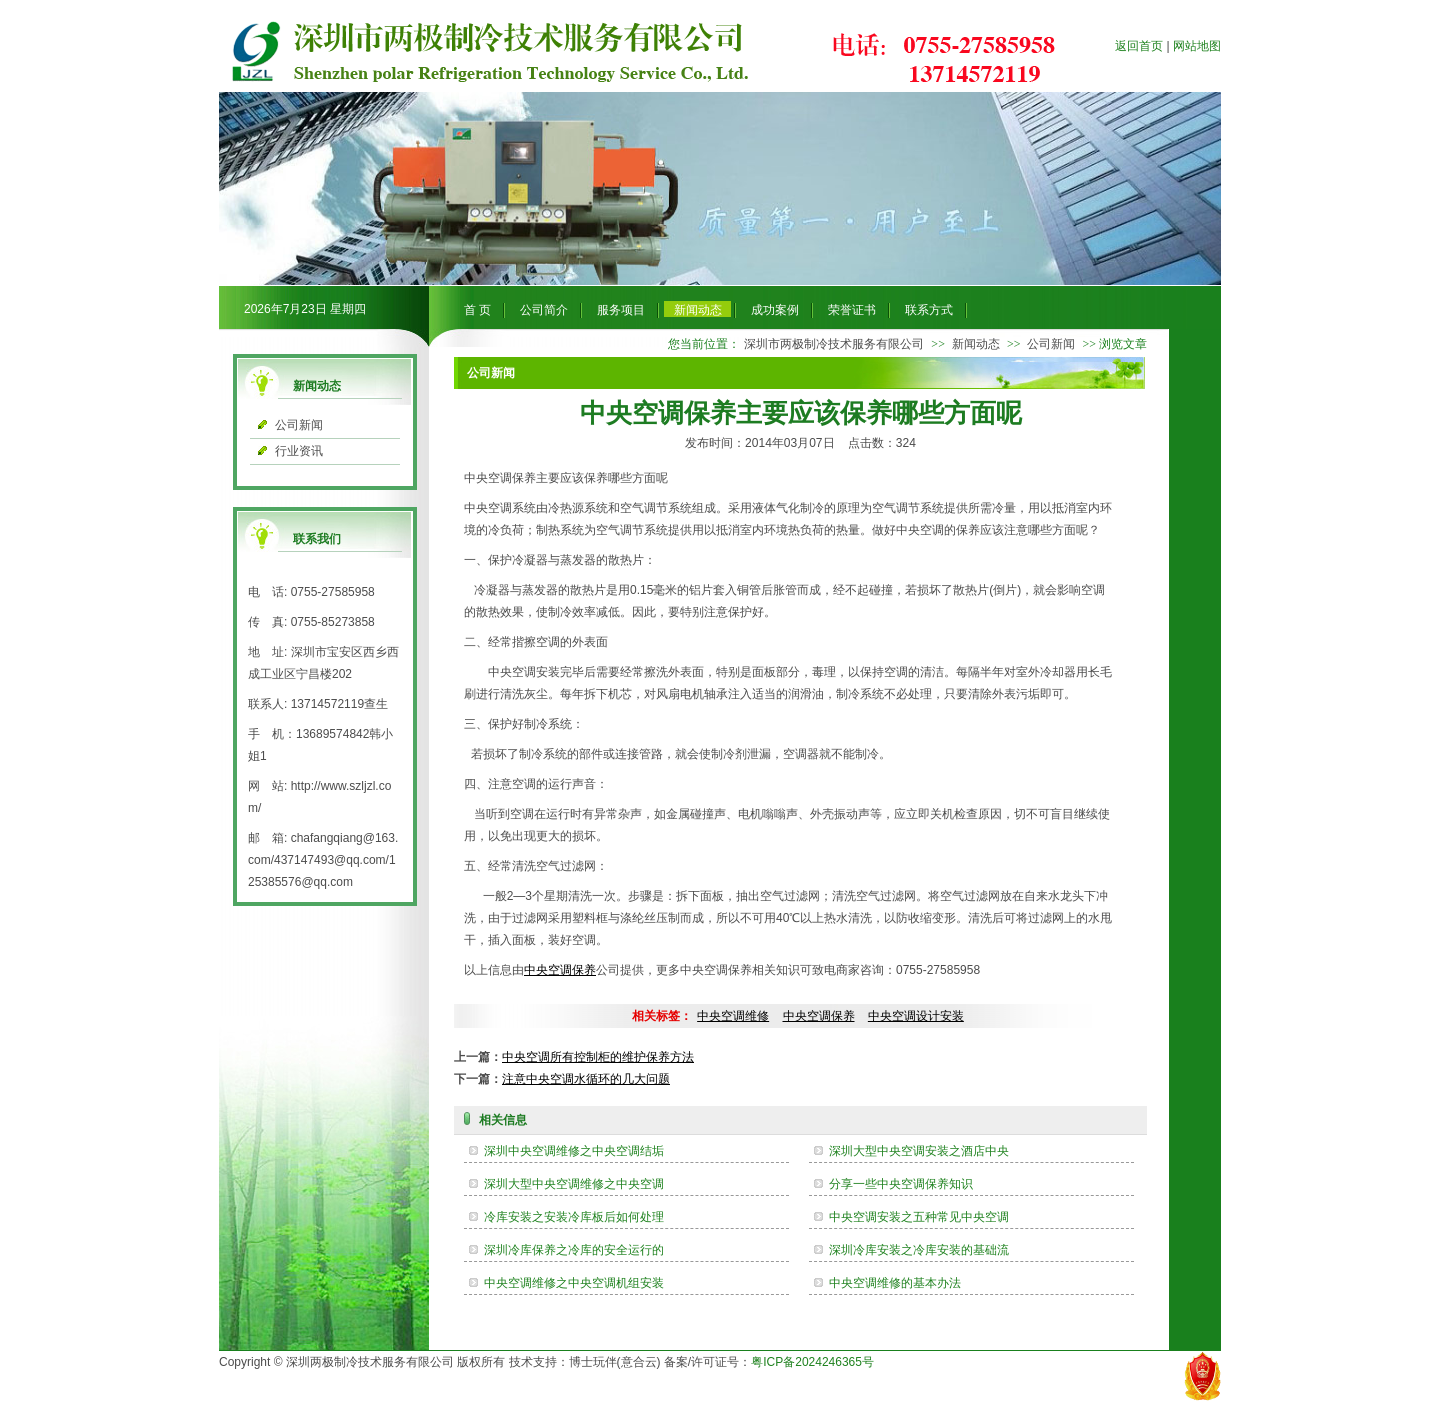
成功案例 (775, 310)
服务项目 (621, 310)
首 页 (477, 310)
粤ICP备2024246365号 (812, 1362)
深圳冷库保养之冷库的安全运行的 (574, 1250)
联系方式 (929, 310)
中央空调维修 (733, 1016)
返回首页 (1139, 46)
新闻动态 (698, 310)
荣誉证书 (852, 310)
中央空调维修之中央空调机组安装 (574, 1283)
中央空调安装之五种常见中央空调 (919, 1217)
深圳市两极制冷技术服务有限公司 (834, 344)
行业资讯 (299, 451)
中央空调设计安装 (916, 1016)
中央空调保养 (560, 970)
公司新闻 (299, 425)
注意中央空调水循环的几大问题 (586, 1079)
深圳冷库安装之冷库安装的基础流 (919, 1250)
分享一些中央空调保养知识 (901, 1184)
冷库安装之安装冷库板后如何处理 (574, 1217)
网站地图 (1197, 46)
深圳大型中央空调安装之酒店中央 (919, 1151)
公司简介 (544, 310)
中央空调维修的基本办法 (895, 1283)
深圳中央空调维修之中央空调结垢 (574, 1151)
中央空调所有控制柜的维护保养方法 (598, 1057)
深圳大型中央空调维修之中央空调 (574, 1184)
